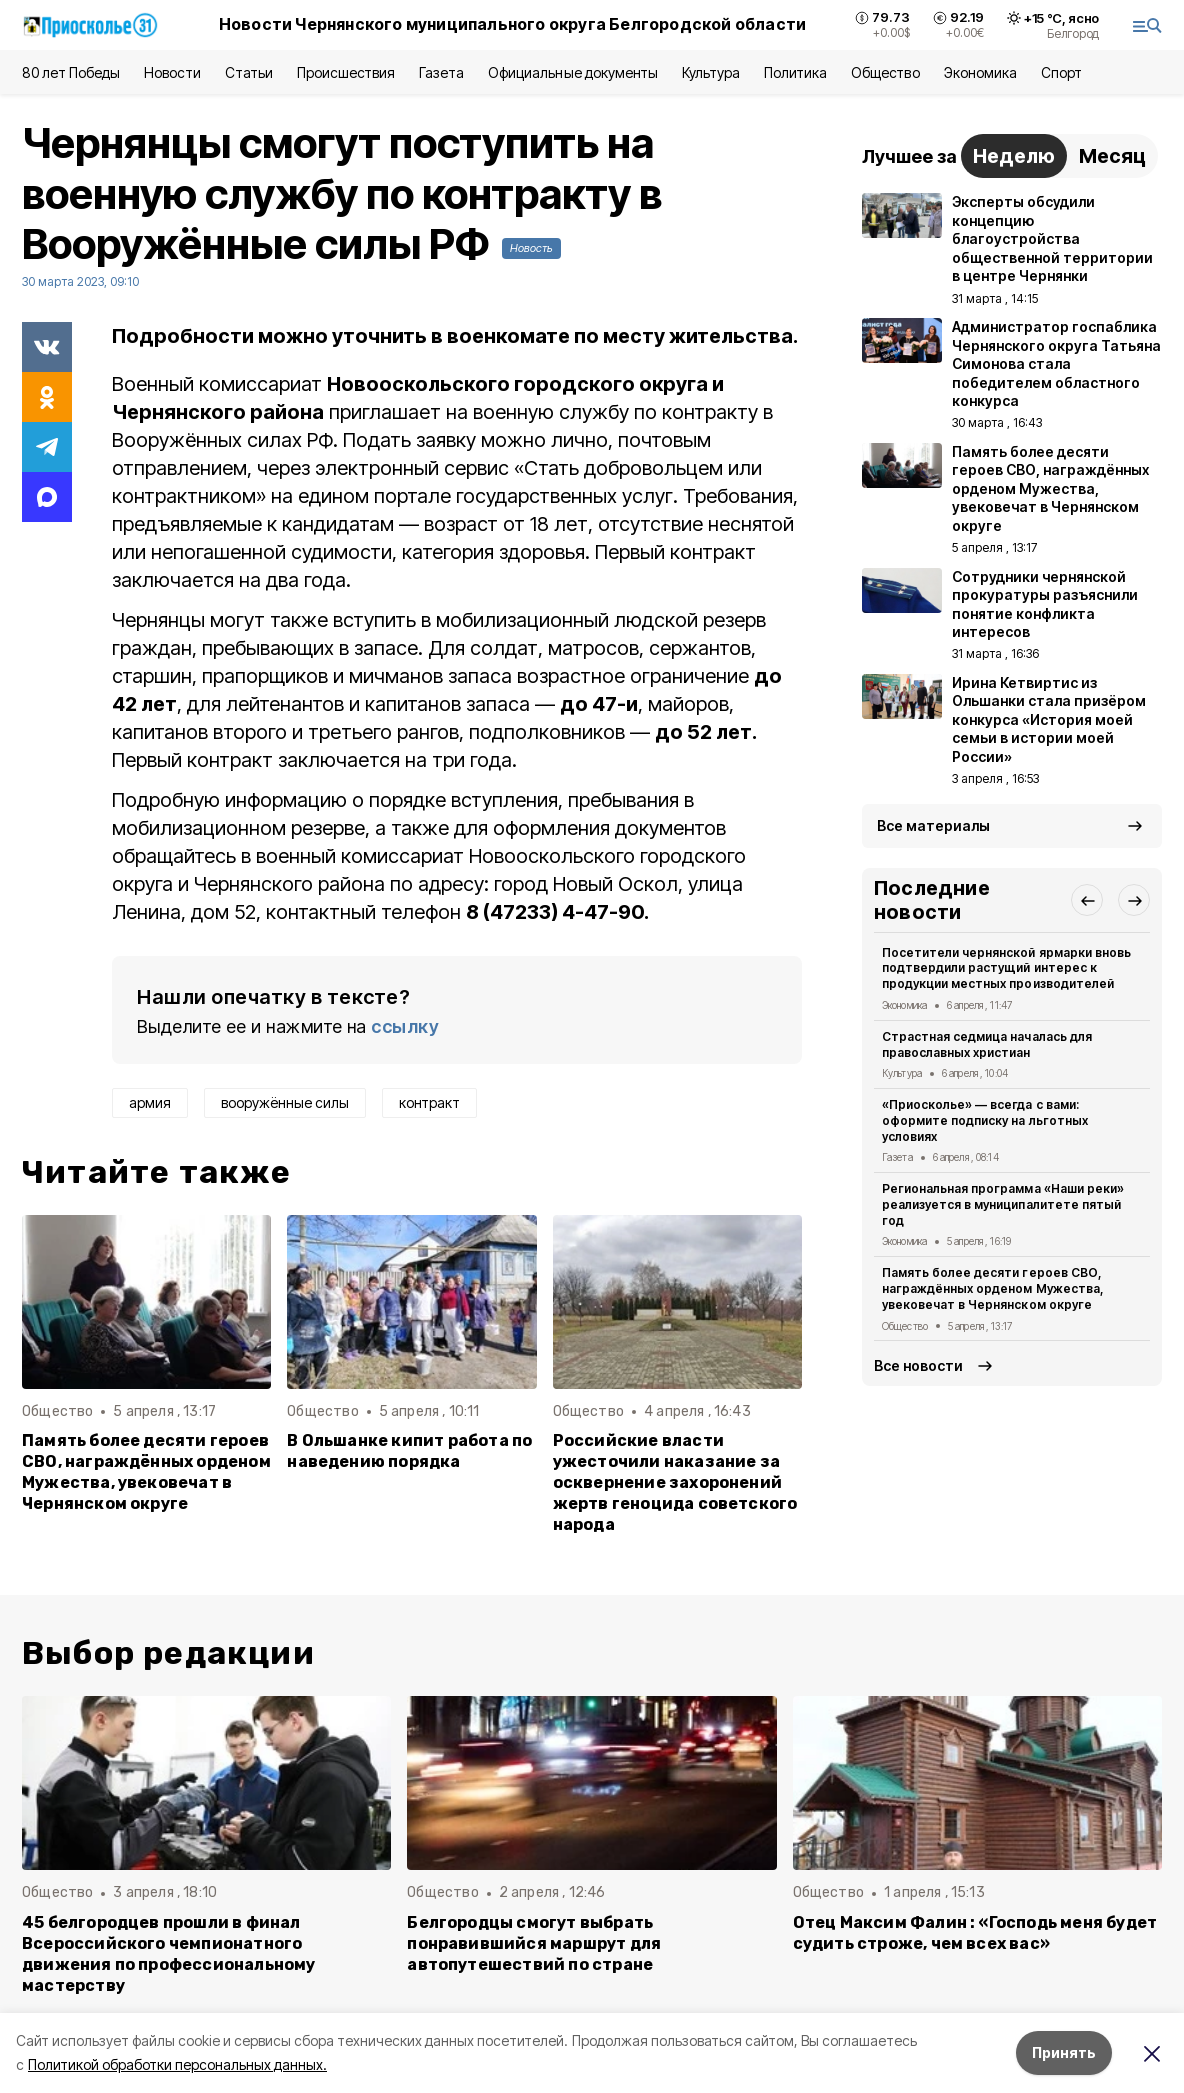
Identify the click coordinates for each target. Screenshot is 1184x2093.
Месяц (1112, 156)
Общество (885, 72)
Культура (711, 72)
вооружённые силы (285, 1102)
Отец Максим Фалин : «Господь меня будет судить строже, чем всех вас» (975, 1933)
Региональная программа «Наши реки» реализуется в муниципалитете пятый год (1003, 1204)
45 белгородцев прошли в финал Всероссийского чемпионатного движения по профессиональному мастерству (169, 1954)
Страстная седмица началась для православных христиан (987, 1044)
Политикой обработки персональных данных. (177, 2064)
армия (150, 1102)
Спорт (1061, 72)
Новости (172, 72)
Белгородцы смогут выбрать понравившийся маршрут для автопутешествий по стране (534, 1943)
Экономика (980, 72)
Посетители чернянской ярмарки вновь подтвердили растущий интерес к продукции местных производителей (1006, 968)
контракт (429, 1102)
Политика (795, 72)
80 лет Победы (71, 72)
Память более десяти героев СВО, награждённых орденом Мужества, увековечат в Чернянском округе (146, 1472)
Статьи (249, 72)
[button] (1087, 900)
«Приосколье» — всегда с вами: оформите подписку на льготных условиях (985, 1120)
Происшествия (346, 72)
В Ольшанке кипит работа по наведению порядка (409, 1451)
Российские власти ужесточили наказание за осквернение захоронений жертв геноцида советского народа (675, 1482)
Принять (1064, 2052)
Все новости (918, 1365)
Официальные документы (573, 72)
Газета (441, 72)
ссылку (405, 1026)
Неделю (1014, 156)
